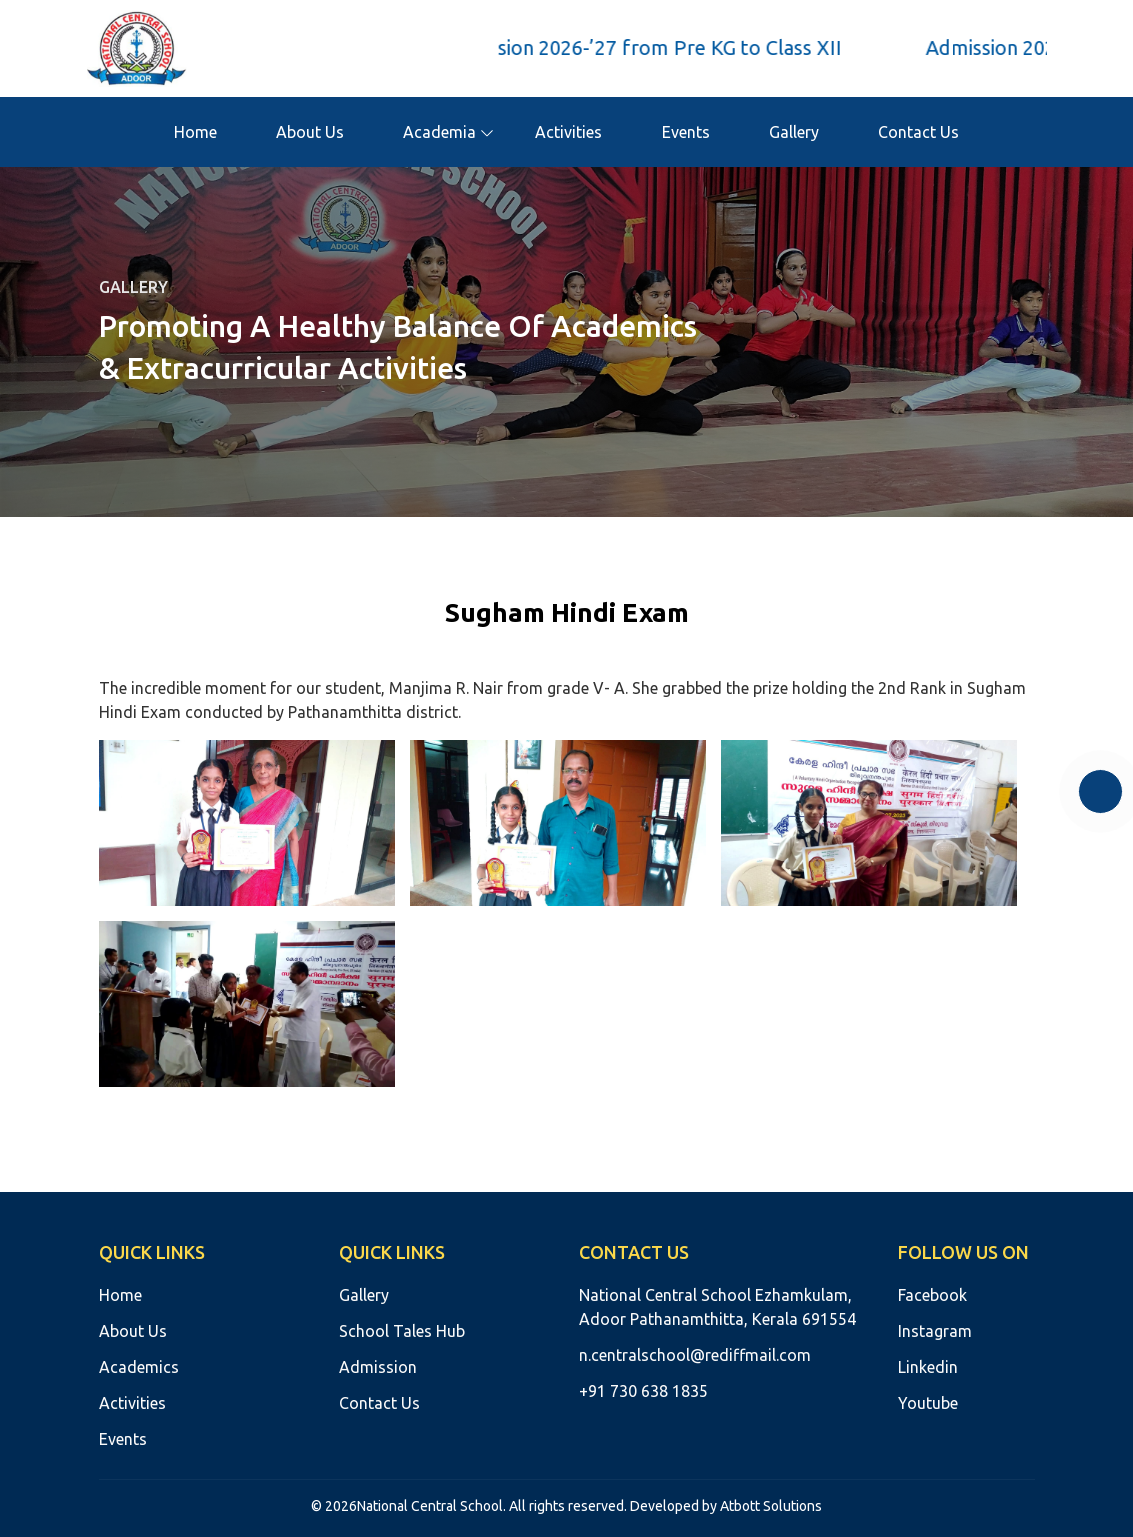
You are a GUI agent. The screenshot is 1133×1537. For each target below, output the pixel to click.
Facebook (932, 1295)
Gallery (794, 132)
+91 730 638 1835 (643, 1391)
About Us (310, 132)
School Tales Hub (402, 1331)
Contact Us (918, 132)
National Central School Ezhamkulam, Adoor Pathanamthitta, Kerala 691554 (717, 1307)
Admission (378, 1367)
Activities (568, 132)
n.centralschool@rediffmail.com (695, 1355)
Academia (439, 132)
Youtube (928, 1403)
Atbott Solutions (771, 1506)
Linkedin (928, 1367)
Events (686, 132)
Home (195, 132)
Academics (139, 1367)
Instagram (935, 1331)
